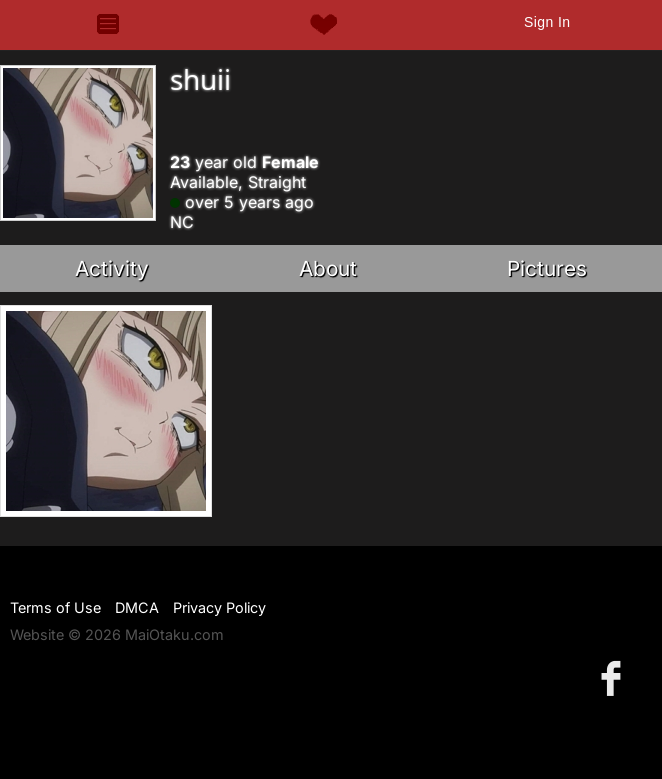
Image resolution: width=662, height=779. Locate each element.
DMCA (137, 607)
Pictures (547, 268)
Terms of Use (55, 607)
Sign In (547, 22)
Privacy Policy (219, 607)
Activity (112, 268)
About (328, 268)
